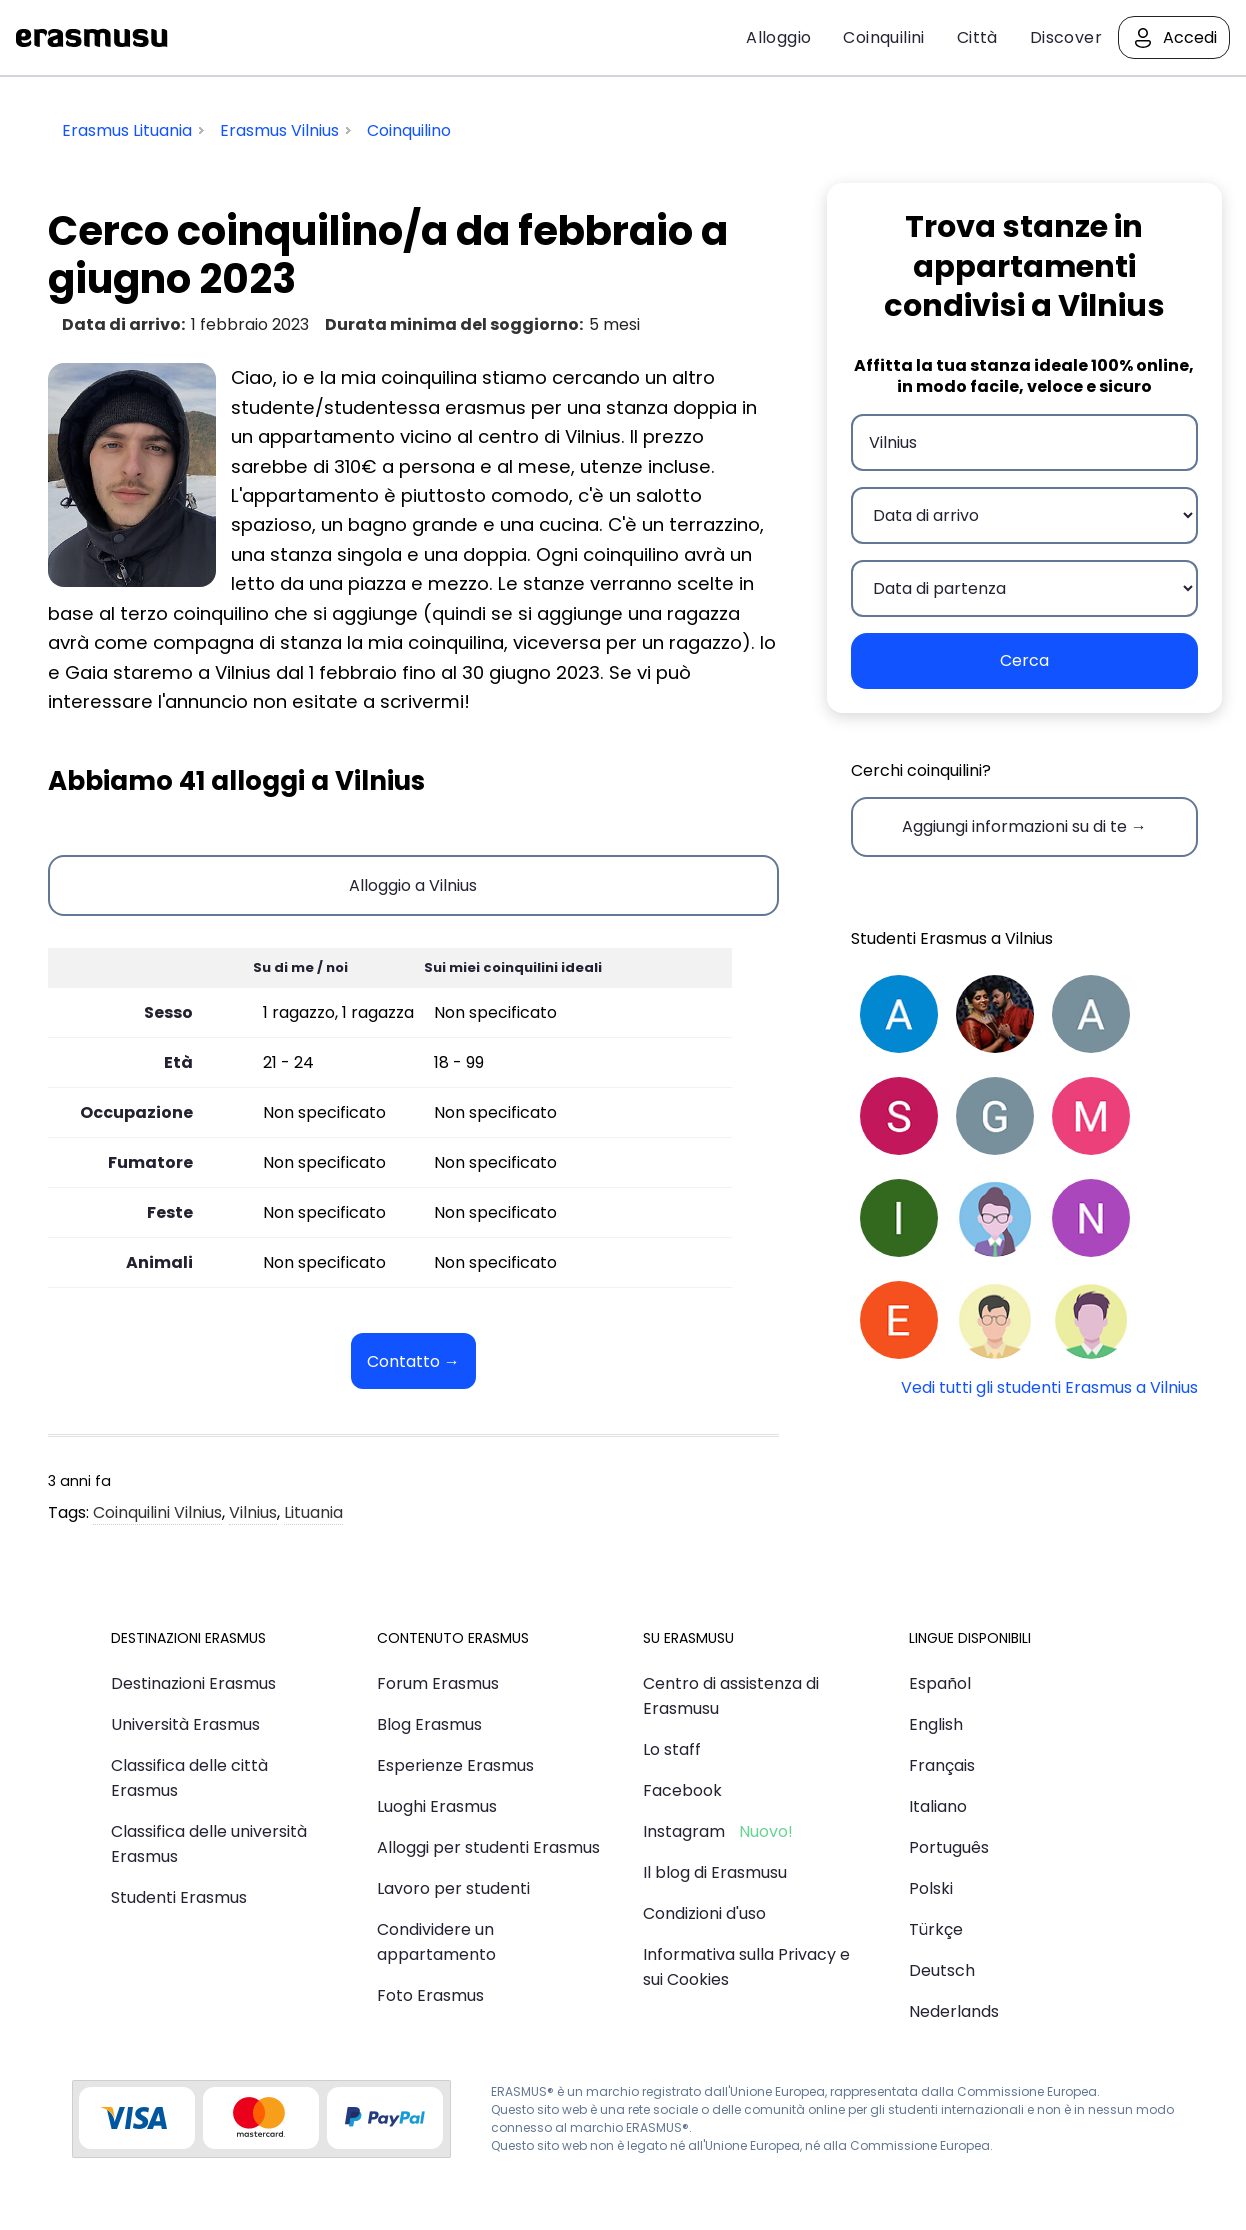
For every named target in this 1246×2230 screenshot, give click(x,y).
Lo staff (672, 1749)
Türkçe (936, 1929)
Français (942, 1765)
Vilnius (253, 1512)
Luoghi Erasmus (437, 1806)
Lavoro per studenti (453, 1888)
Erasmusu (92, 38)
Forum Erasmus (438, 1683)
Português (949, 1847)
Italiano (938, 1806)
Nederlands (954, 2011)
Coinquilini (883, 37)
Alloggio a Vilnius (413, 885)
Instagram (684, 1831)
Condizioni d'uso (704, 1913)
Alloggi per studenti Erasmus (488, 1847)
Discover (1066, 37)
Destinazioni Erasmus (193, 1683)
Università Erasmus (185, 1724)
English (936, 1724)
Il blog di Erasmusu (715, 1872)
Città (977, 37)
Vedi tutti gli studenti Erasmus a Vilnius (1049, 1387)
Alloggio (778, 37)
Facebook (682, 1790)
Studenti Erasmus (179, 1897)
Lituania (313, 1512)
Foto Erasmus (430, 1995)
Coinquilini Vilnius (157, 1512)
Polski (931, 1888)
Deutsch (942, 1970)
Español (940, 1683)
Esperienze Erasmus (455, 1765)
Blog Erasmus (429, 1724)
